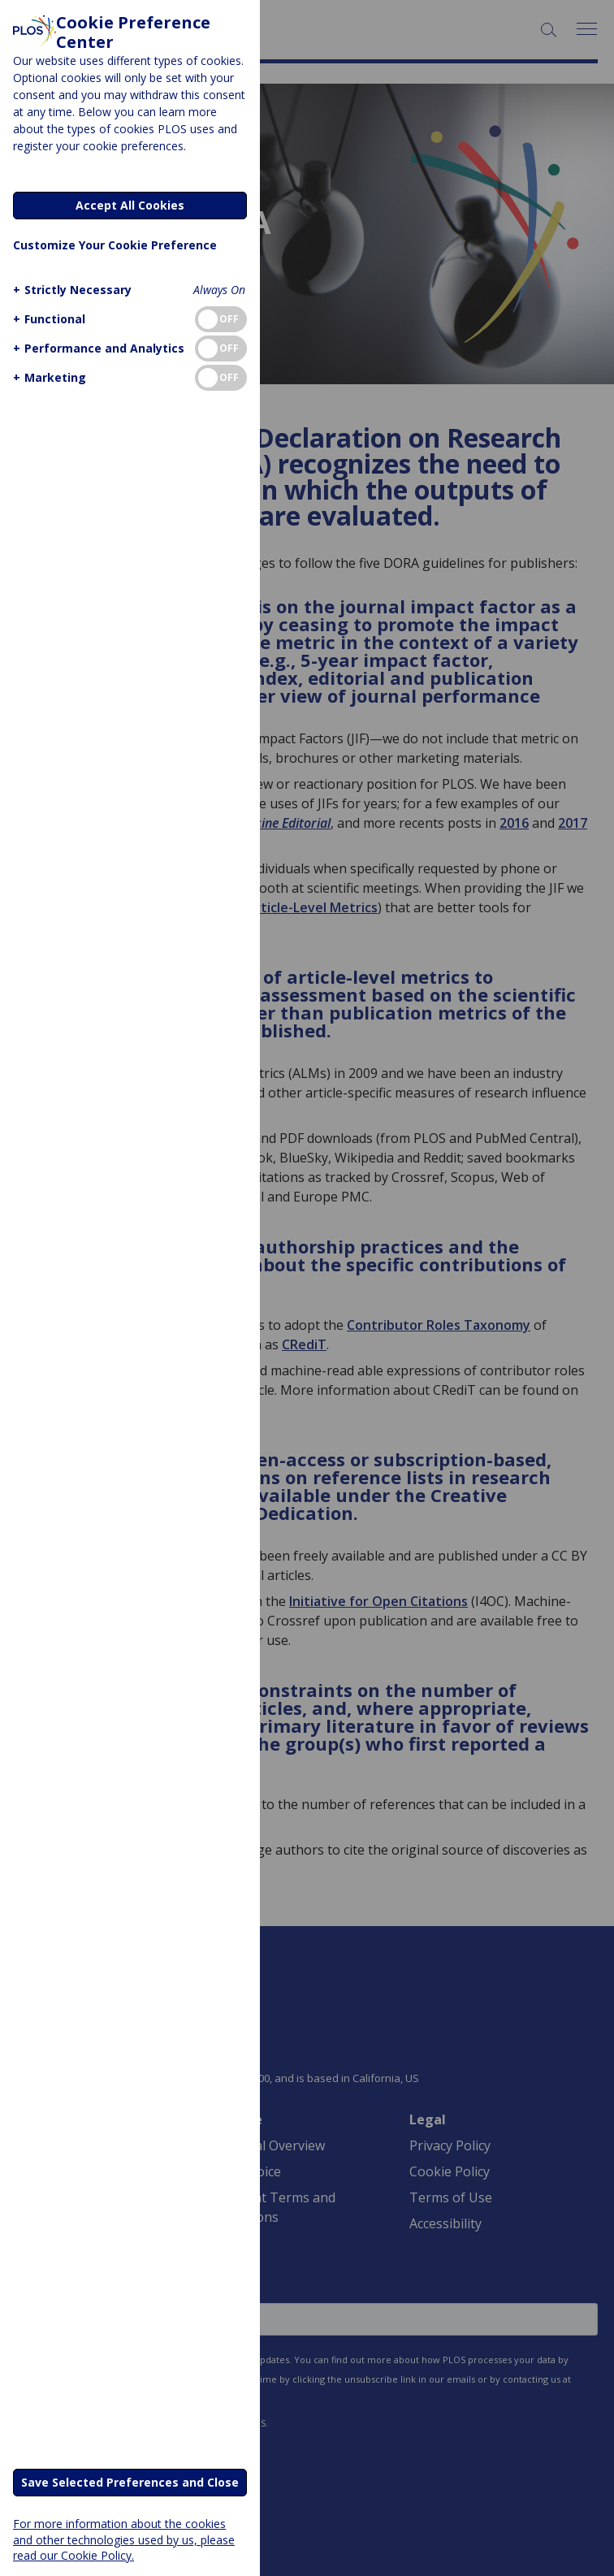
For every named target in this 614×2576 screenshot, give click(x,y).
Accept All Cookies (130, 205)
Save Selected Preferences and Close (130, 2482)
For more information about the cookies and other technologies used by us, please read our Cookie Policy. (124, 2539)
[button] (70, 289)
